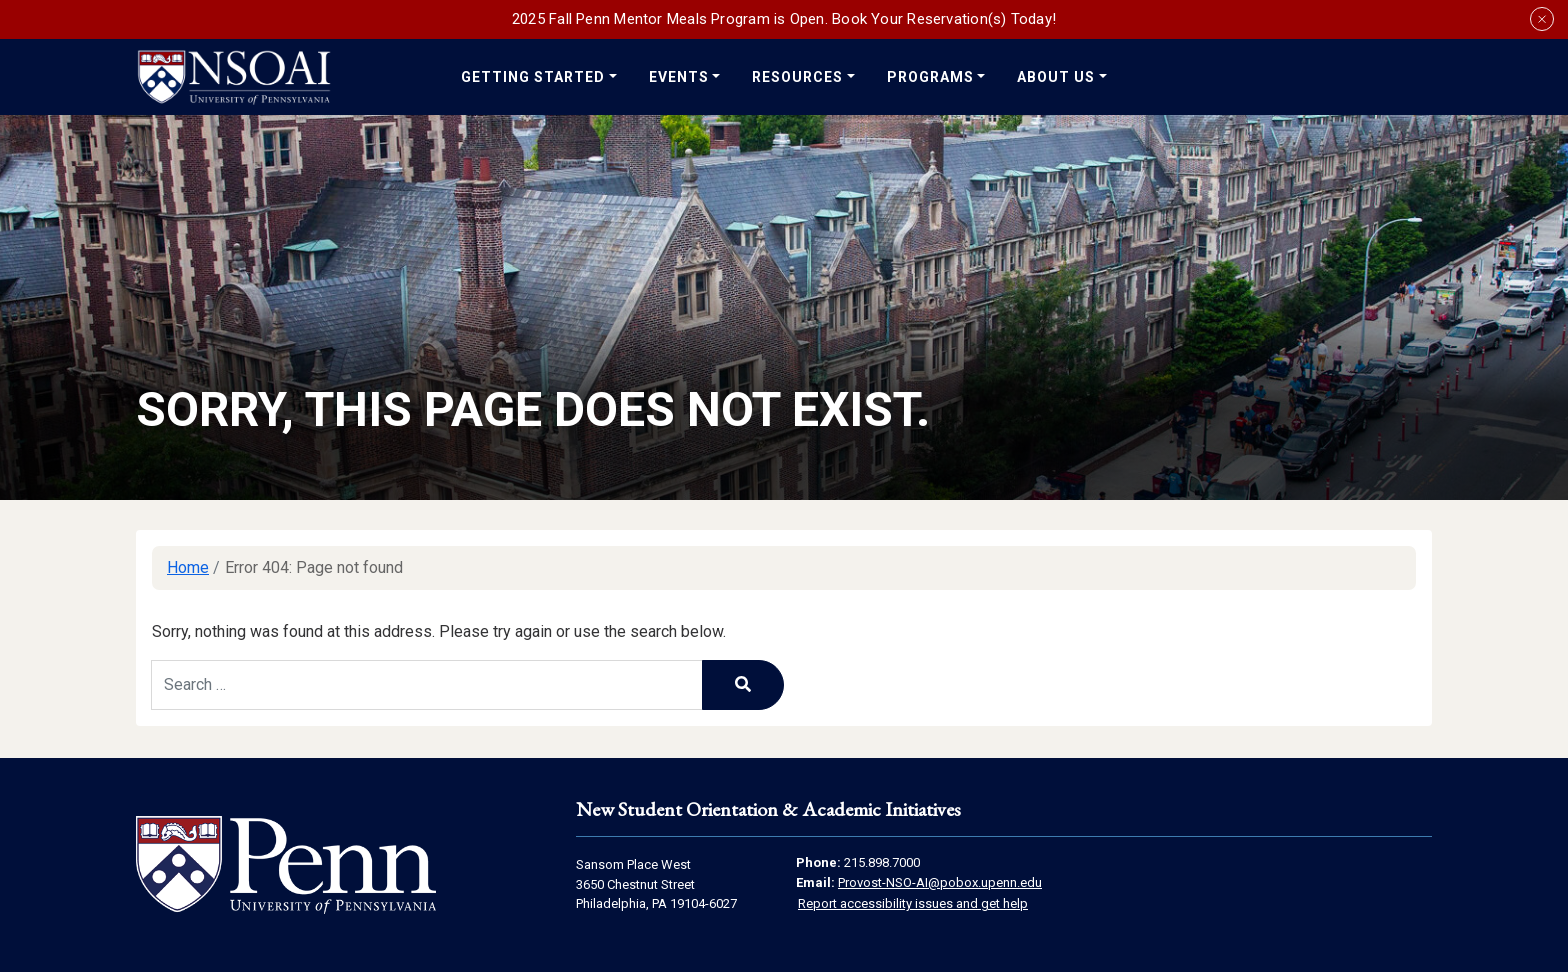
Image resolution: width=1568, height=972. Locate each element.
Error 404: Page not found (314, 567)
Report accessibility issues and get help (913, 903)
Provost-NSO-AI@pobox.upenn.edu (940, 882)
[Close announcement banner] (1542, 19)
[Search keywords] (427, 685)
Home (188, 567)
